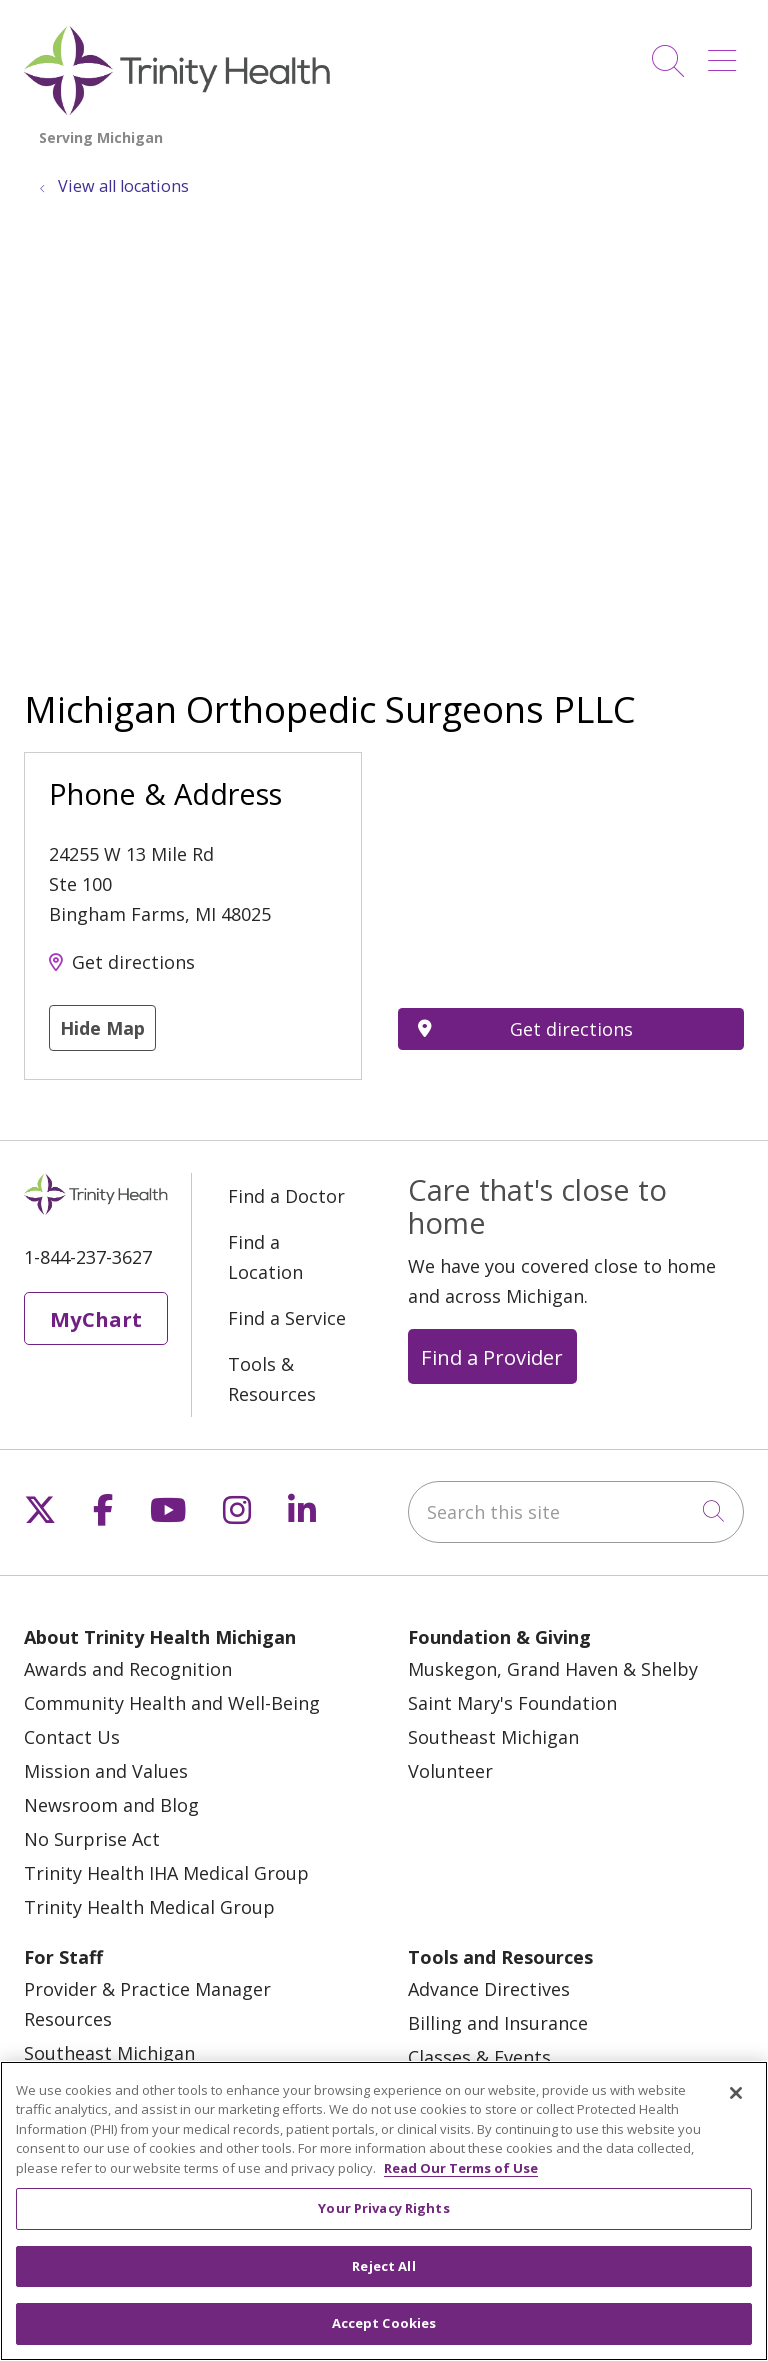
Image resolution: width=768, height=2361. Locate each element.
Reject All (383, 2266)
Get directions (133, 962)
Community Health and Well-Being (172, 1703)
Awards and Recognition (128, 1669)
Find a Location (265, 1257)
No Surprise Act (92, 1839)
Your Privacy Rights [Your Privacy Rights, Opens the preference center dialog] (383, 2208)
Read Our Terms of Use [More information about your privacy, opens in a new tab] (461, 2168)
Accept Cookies (384, 2323)
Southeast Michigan (493, 1737)
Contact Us (72, 1737)
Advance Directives (489, 1989)
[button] (726, 53)
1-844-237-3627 (88, 1257)
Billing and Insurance (498, 2023)
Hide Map (102, 1028)
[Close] (736, 2093)
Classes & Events (479, 2057)
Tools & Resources (272, 1379)
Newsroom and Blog (111, 1805)
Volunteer (450, 1771)
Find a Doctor (286, 1196)
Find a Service (287, 1318)
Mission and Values (106, 1771)
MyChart (96, 1319)
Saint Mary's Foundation (512, 1703)
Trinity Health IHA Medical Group (166, 1873)
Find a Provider (492, 1357)
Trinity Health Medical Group (149, 1907)
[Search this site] (576, 1512)
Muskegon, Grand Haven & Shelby (553, 1669)
